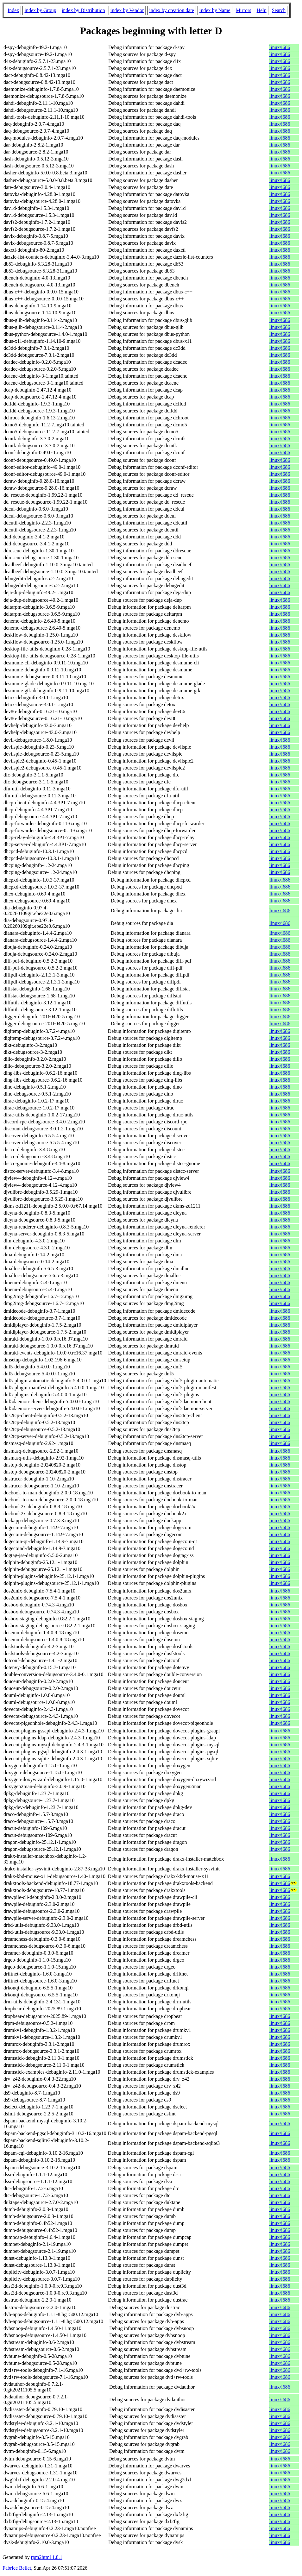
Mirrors (243, 10)
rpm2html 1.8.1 (46, 2557)
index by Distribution (83, 10)
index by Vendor (127, 10)
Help (262, 10)
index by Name (214, 10)
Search (279, 10)
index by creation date (171, 10)
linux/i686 (279, 47)
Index (13, 10)
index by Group (40, 10)
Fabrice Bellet (17, 2568)
